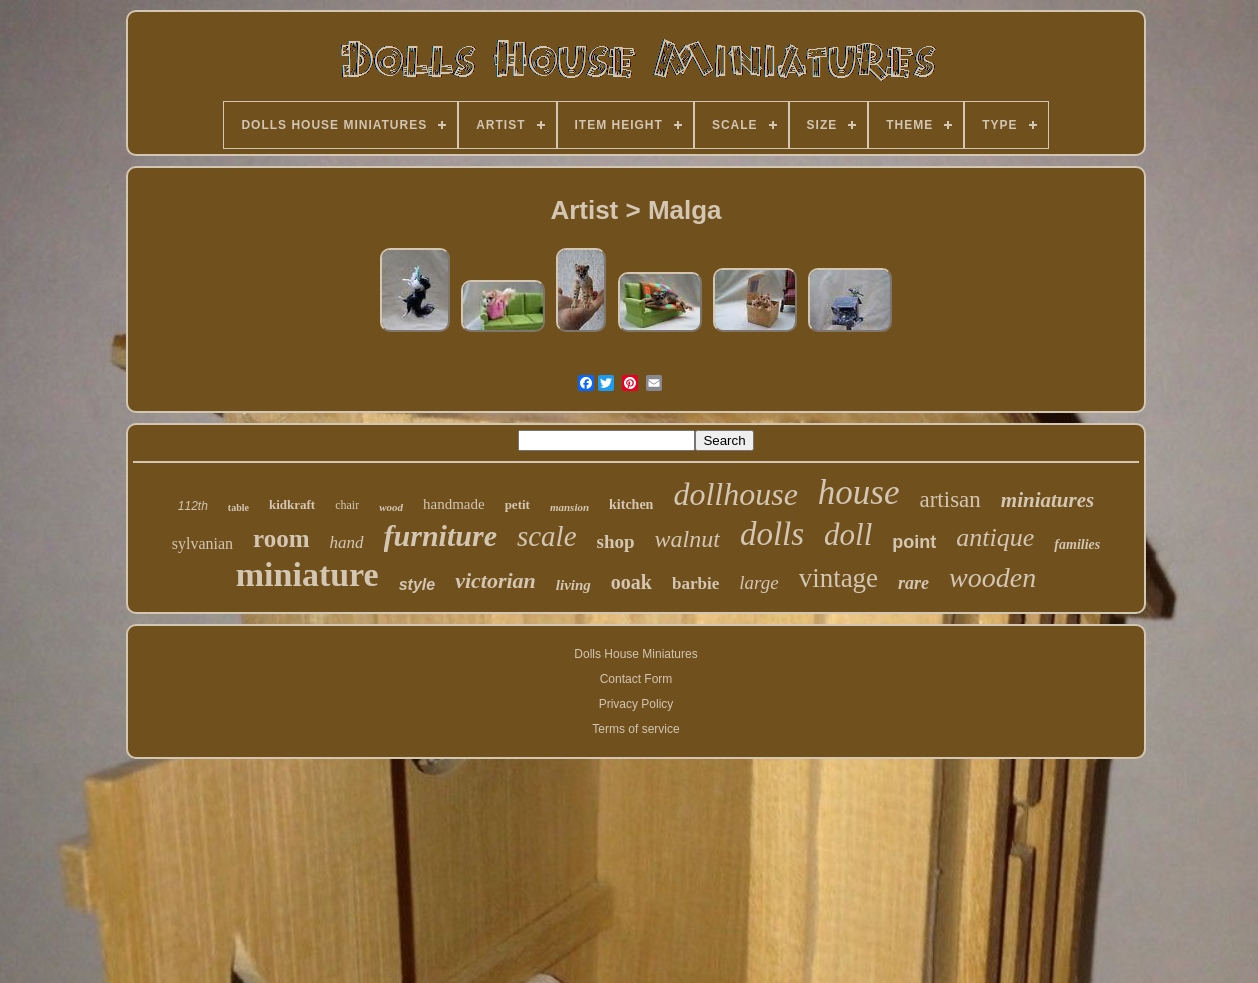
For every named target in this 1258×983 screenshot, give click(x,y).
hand (347, 542)
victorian (495, 580)
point (914, 542)
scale (547, 536)
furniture (440, 535)
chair (347, 505)
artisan (950, 499)
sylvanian (202, 543)
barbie (695, 583)
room (281, 538)
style (417, 584)
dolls (772, 534)
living (573, 585)
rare (913, 583)
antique (995, 537)
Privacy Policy (636, 704)
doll (848, 534)
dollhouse (735, 494)
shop (616, 541)
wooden (992, 577)
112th (193, 506)
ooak (631, 582)
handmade (454, 504)
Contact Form (636, 679)
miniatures (1047, 500)
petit (517, 504)
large (758, 582)
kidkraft (292, 504)
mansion (569, 507)
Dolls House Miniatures (635, 654)
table (238, 507)
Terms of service (635, 729)
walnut (687, 539)
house (859, 492)
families (1077, 544)
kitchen (631, 504)
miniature (307, 574)
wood (391, 507)
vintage (838, 578)
